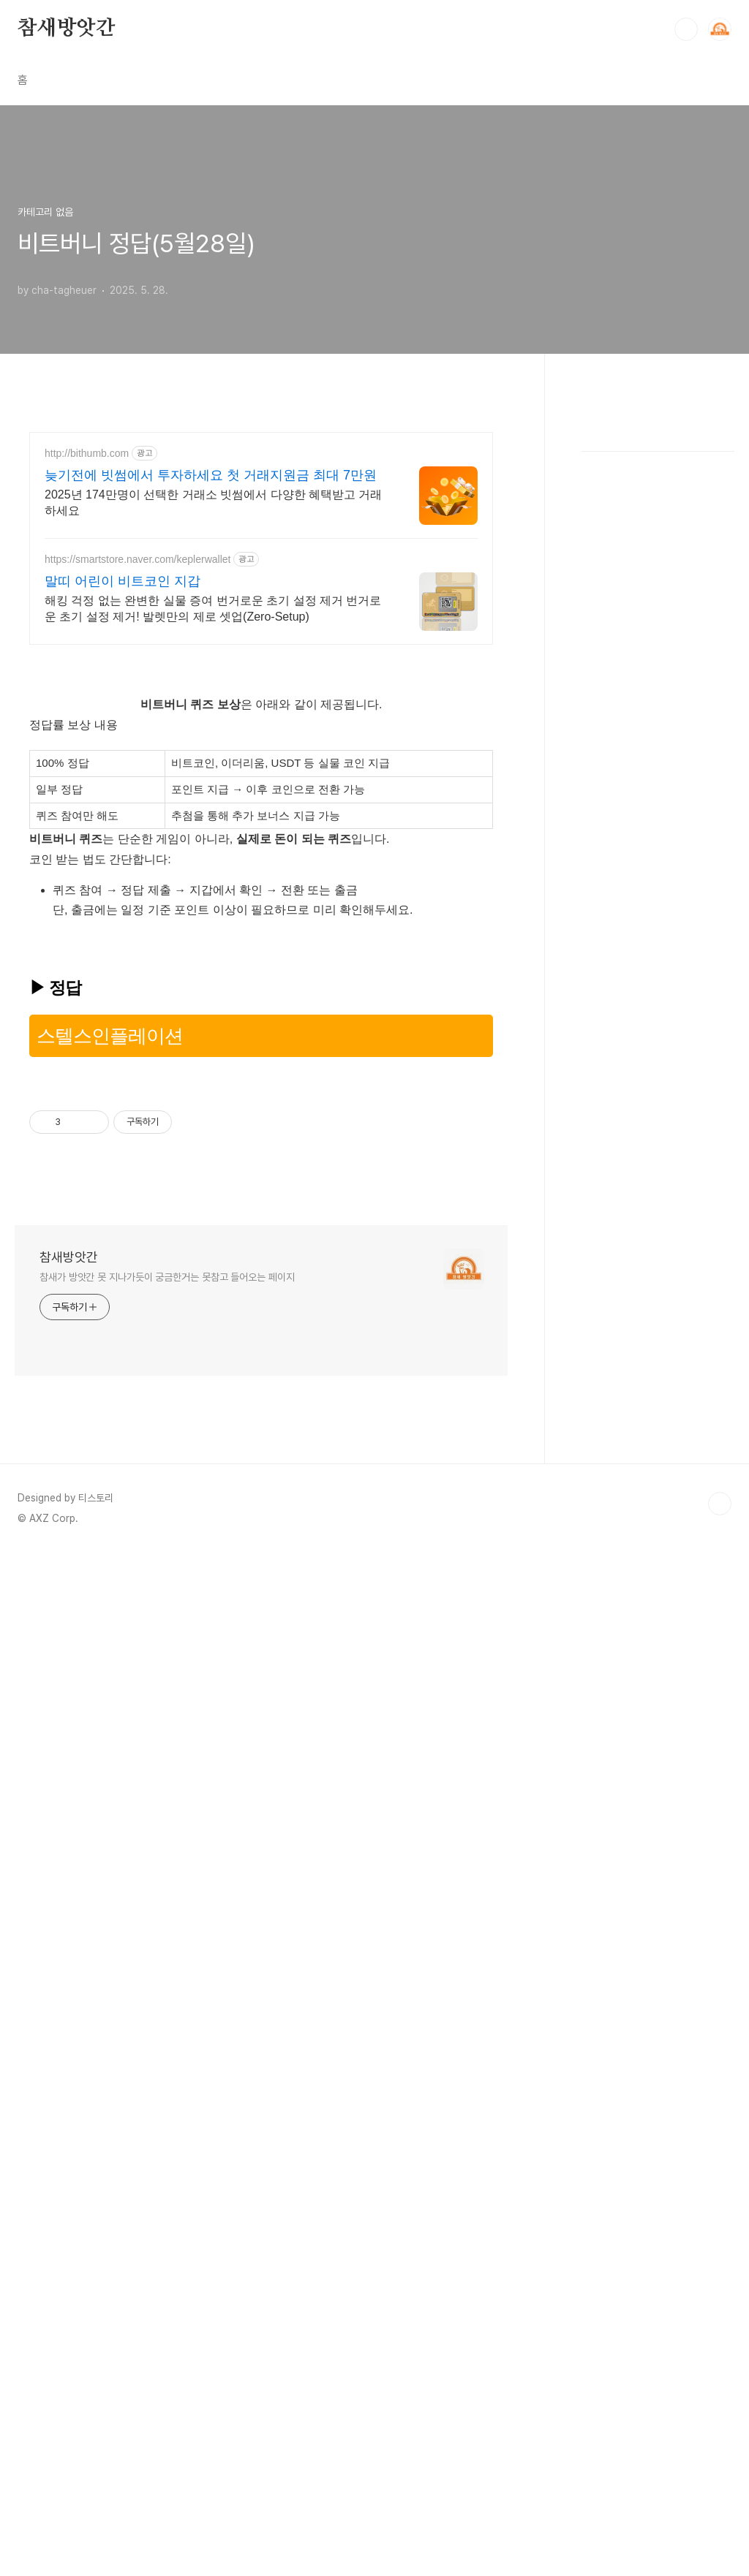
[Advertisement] (374, 456)
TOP (719, 2117)
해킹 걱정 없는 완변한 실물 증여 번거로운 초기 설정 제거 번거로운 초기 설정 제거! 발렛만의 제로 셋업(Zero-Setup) (213, 813)
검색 (686, 29)
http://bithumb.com (87, 658)
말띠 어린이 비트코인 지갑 (122, 786)
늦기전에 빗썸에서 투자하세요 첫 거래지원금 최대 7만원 (211, 680)
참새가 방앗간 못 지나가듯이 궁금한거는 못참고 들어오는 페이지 (167, 1891)
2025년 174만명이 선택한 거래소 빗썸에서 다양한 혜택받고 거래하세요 (213, 707)
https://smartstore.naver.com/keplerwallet (137, 764)
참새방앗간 (67, 28)
